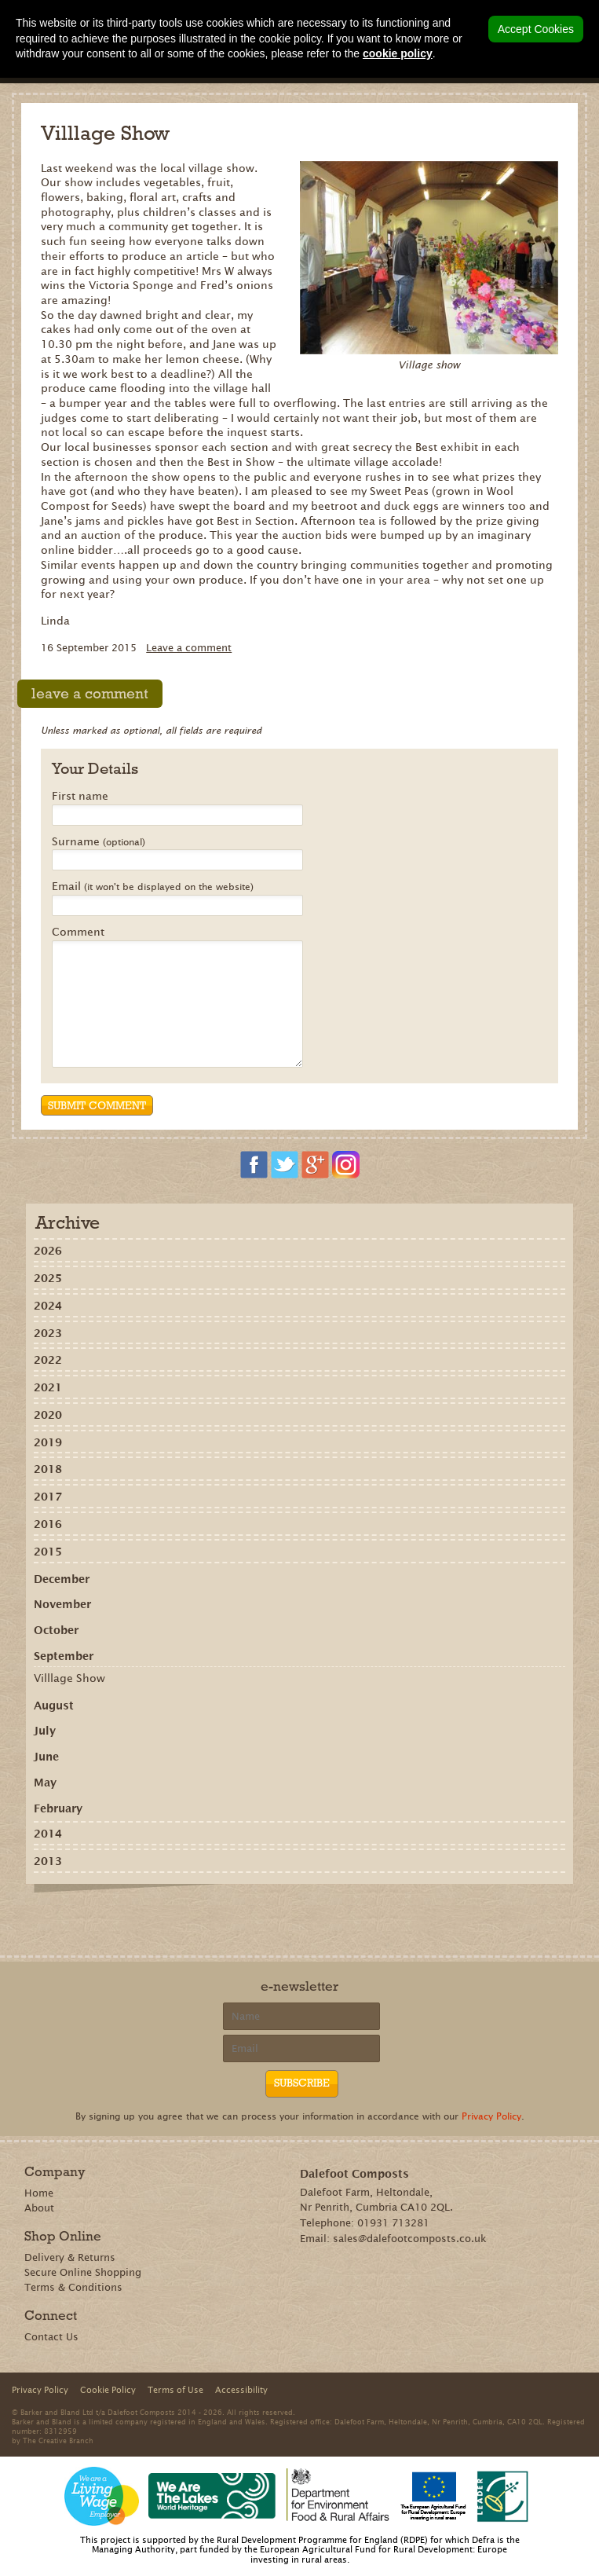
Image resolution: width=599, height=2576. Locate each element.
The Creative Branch (58, 2440)
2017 (48, 1496)
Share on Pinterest (280, 1919)
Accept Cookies (536, 29)
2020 (48, 1415)
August (54, 1705)
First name (80, 796)
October (56, 1630)
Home (38, 2193)
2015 (48, 1551)
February (58, 1808)
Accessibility (241, 2389)
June (46, 1756)
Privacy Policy (491, 2116)
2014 (48, 1833)
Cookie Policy (108, 2389)
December (61, 1579)
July (45, 1730)
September (63, 1656)
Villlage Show (69, 1678)
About (39, 2208)
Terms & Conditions (73, 2287)
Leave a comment (189, 648)
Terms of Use (175, 2389)
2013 (48, 1861)
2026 (48, 1250)
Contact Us (51, 2337)
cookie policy (398, 53)
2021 (48, 1387)
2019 (48, 1442)
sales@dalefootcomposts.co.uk (410, 2238)
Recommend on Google (257, 1919)
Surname (98, 842)
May (45, 1782)
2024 (48, 1305)
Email (153, 886)
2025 (48, 1278)
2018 (48, 1469)
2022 (48, 1360)
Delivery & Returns (69, 2257)
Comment (78, 932)
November (62, 1604)
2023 (48, 1333)
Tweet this (302, 1919)
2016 (48, 1524)
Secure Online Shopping (82, 2272)
